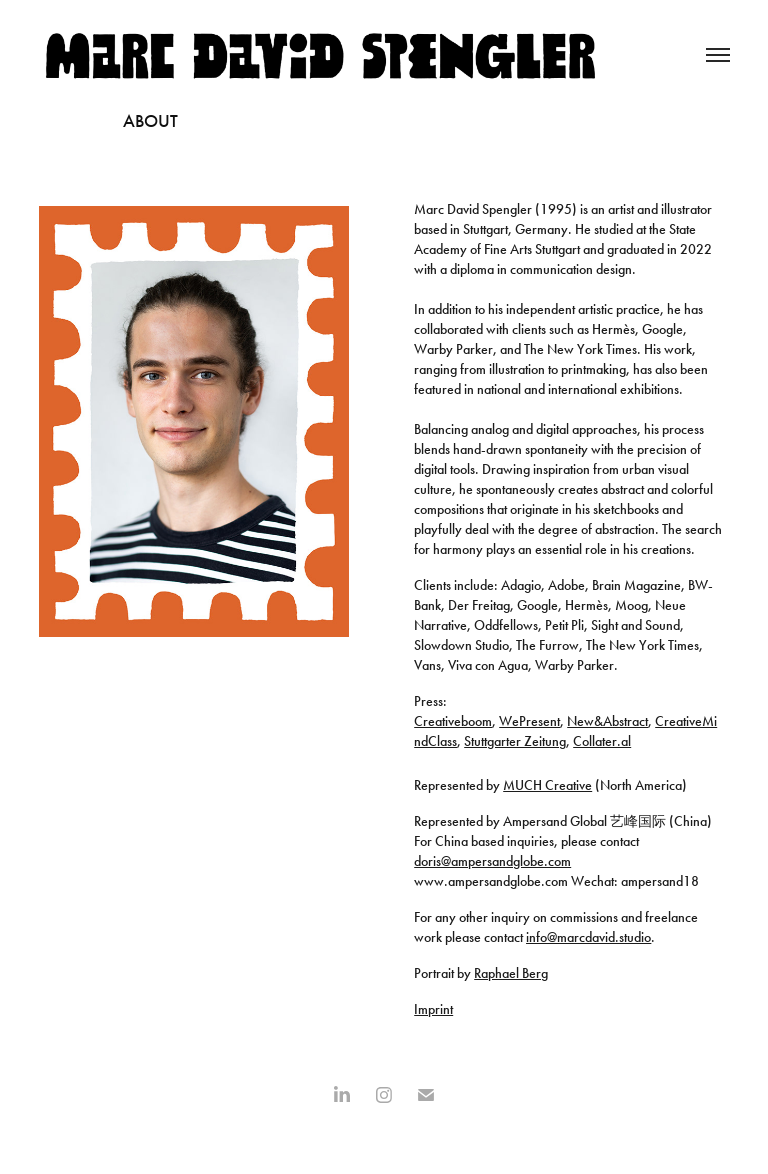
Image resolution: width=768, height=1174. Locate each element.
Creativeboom (453, 721)
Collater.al (602, 741)
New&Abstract (607, 721)
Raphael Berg (511, 973)
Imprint (433, 1009)
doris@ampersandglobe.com (492, 861)
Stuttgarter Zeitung (515, 741)
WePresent (529, 721)
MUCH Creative (547, 785)
